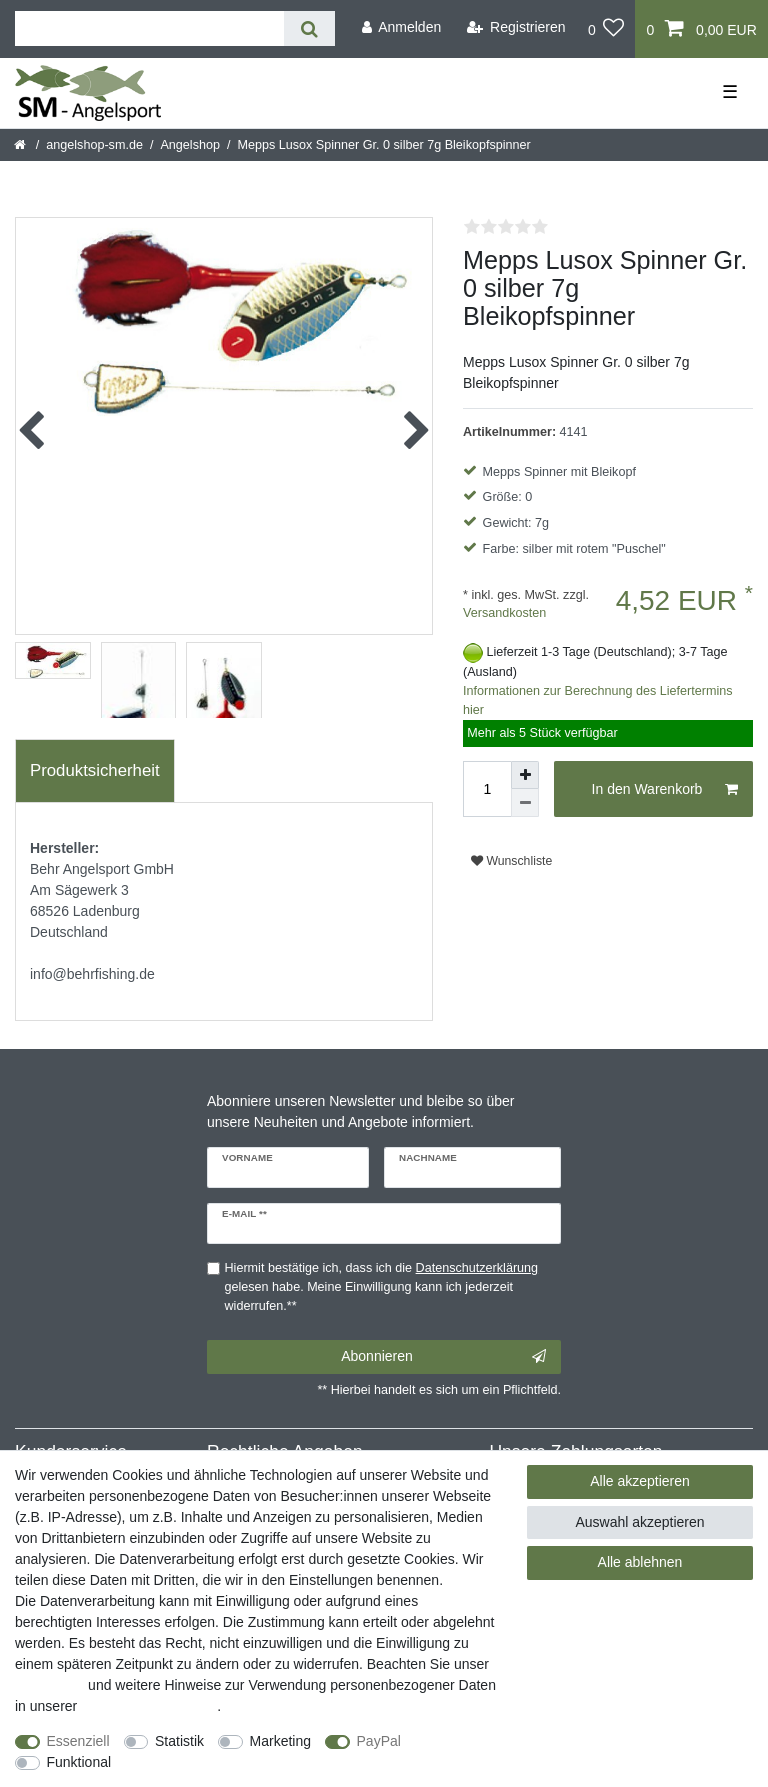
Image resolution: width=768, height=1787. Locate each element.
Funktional (79, 1762)
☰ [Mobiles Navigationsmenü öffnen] (730, 92)
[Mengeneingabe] (487, 789)
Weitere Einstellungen (197, 1762)
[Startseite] (21, 145)
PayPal (379, 1741)
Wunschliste (511, 861)
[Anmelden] (401, 27)
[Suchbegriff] (149, 28)
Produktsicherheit (95, 770)
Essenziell (78, 1741)
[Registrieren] (516, 27)
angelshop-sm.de (94, 145)
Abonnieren (443, 1357)
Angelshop (190, 145)
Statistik (179, 1741)
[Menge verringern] (525, 803)
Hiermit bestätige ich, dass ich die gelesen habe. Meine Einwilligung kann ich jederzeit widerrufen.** (382, 1287)
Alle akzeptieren (640, 1481)
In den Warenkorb (665, 790)
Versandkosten (504, 613)
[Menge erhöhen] (525, 775)
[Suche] (309, 28)
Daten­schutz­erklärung (149, 1706)
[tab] (95, 771)
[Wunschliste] (606, 29)
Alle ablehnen (640, 1562)
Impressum (49, 1685)
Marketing (280, 1741)
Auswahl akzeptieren (639, 1522)
